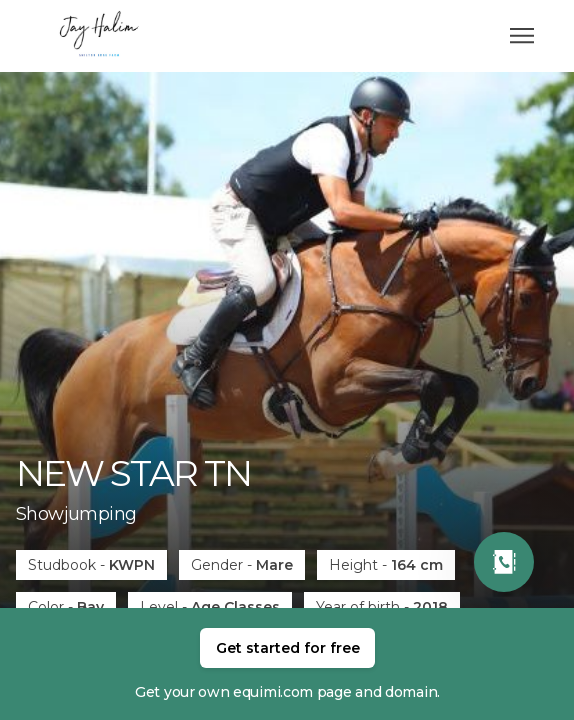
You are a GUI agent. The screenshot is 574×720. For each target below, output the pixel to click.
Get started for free (288, 648)
